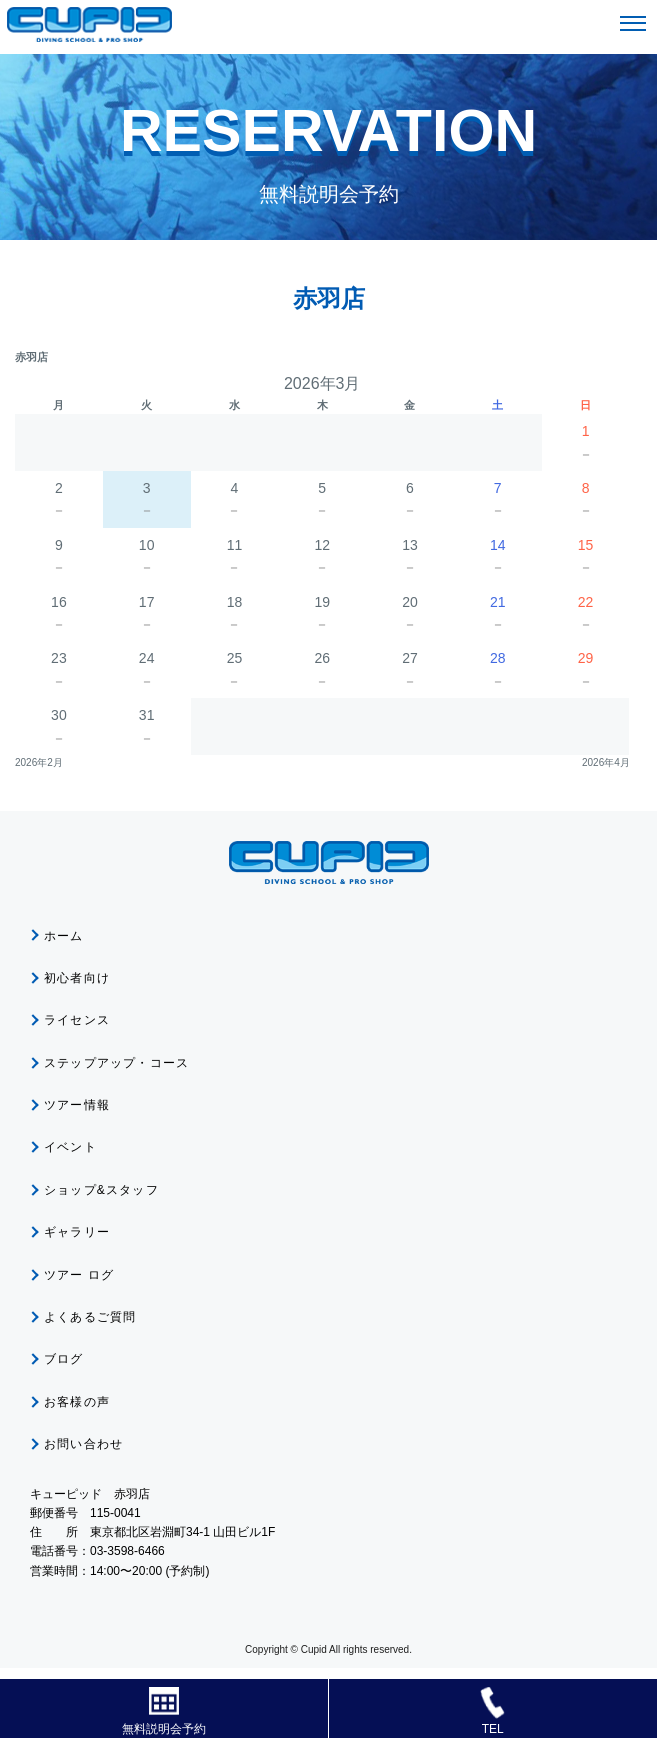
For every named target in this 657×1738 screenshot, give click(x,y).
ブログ (64, 1359)
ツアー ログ (79, 1275)
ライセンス (77, 1020)
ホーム (64, 936)
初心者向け (77, 978)
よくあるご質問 (90, 1317)
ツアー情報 (77, 1105)
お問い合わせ (83, 1444)
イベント (70, 1147)
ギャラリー (77, 1232)
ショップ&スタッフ (101, 1190)
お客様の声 (77, 1402)
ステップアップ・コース (116, 1063)
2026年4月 (606, 762)
